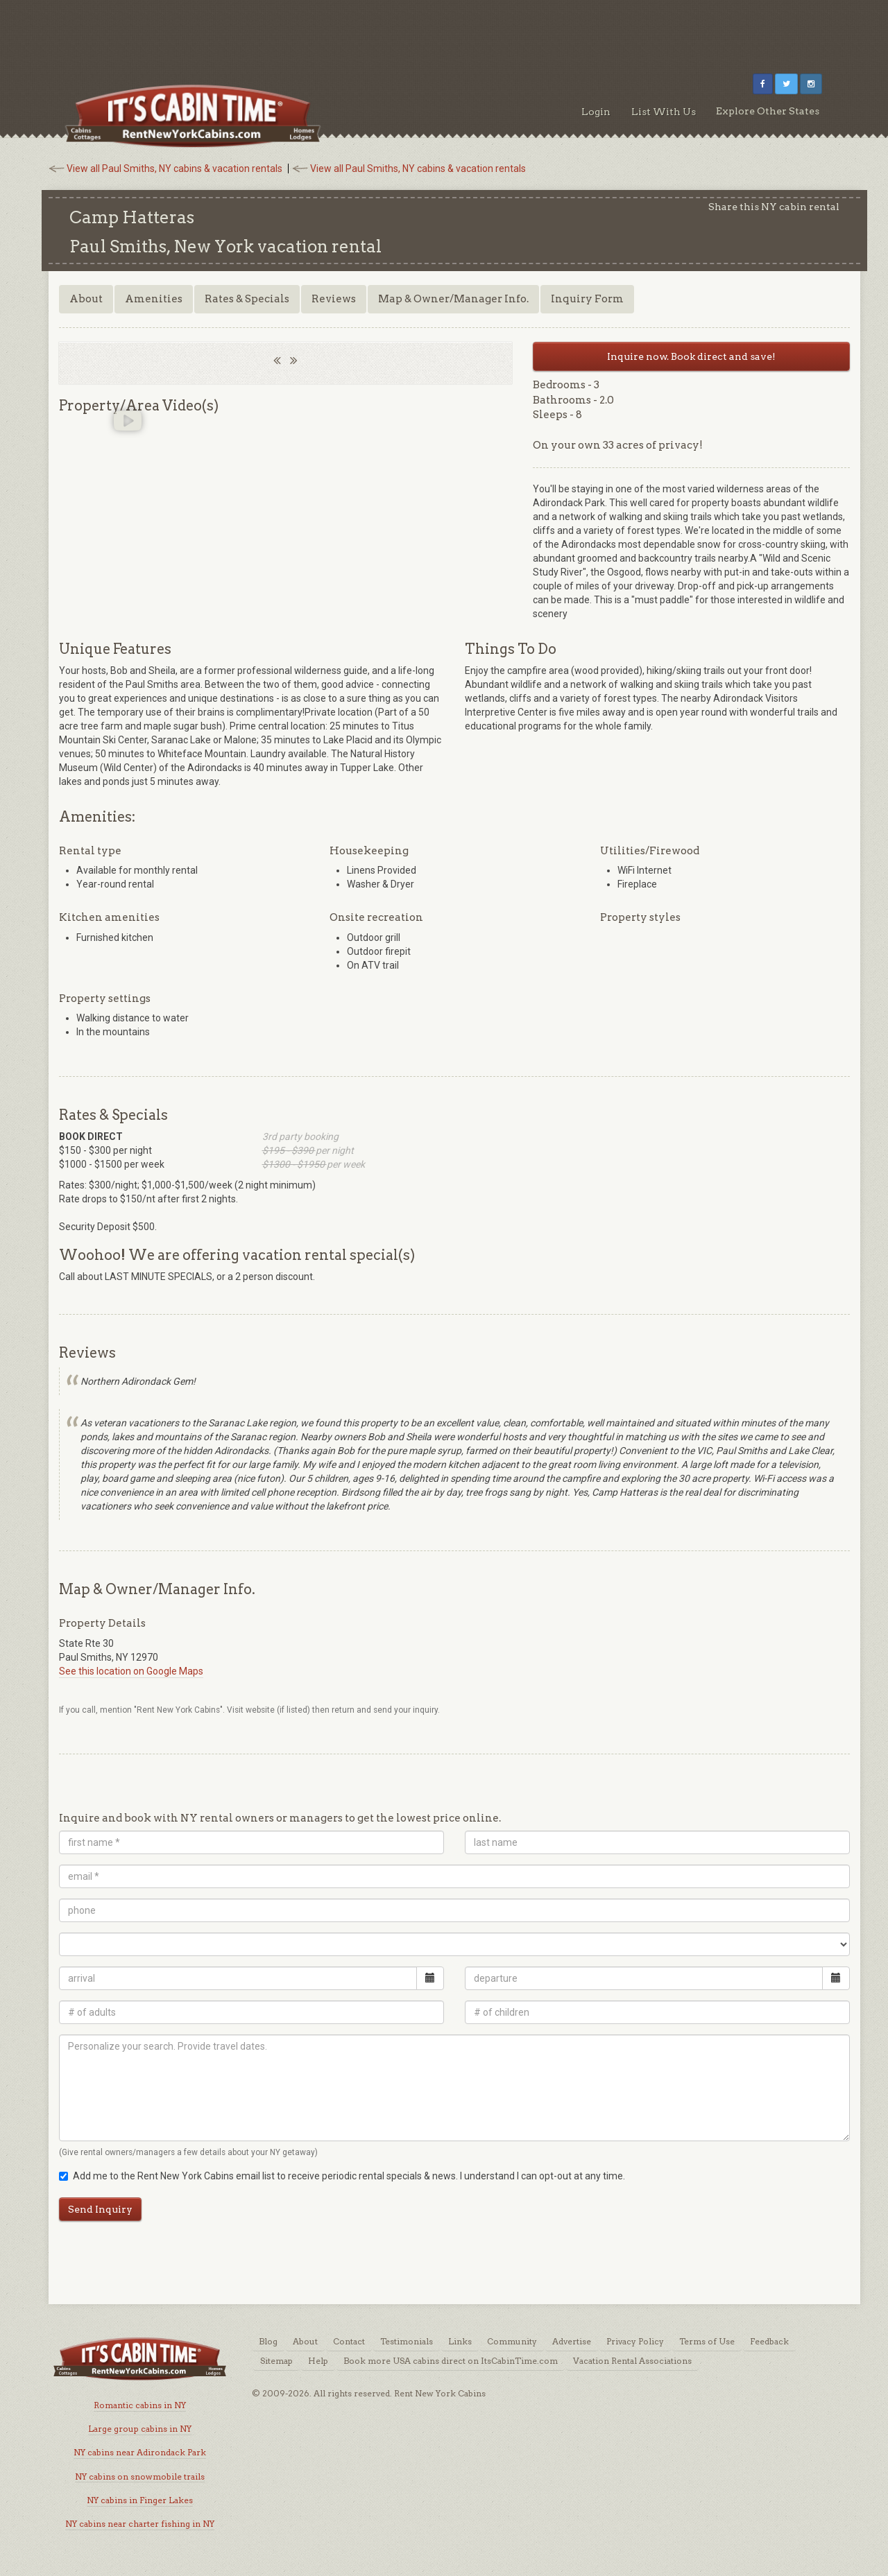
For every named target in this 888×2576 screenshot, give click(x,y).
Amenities (153, 299)
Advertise (571, 2341)
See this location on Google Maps (131, 1671)
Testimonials (406, 2341)
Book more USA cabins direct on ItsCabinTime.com (450, 2360)
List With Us (663, 111)
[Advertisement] (444, 31)
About (86, 299)
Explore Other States (767, 110)
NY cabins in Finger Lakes (140, 2500)
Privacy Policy (635, 2341)
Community (512, 2341)
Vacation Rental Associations (632, 2360)
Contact (349, 2341)
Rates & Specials (247, 299)
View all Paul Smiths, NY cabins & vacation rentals (174, 168)
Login (595, 111)
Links (460, 2341)
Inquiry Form (587, 299)
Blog (268, 2341)
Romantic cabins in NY (140, 2405)
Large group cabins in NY (139, 2428)
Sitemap (276, 2360)
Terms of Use (707, 2341)
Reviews (333, 299)
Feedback (769, 2341)
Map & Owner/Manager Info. (453, 299)
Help (318, 2360)
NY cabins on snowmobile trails (140, 2476)
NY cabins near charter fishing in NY (139, 2523)
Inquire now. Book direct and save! (691, 356)
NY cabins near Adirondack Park (140, 2452)
